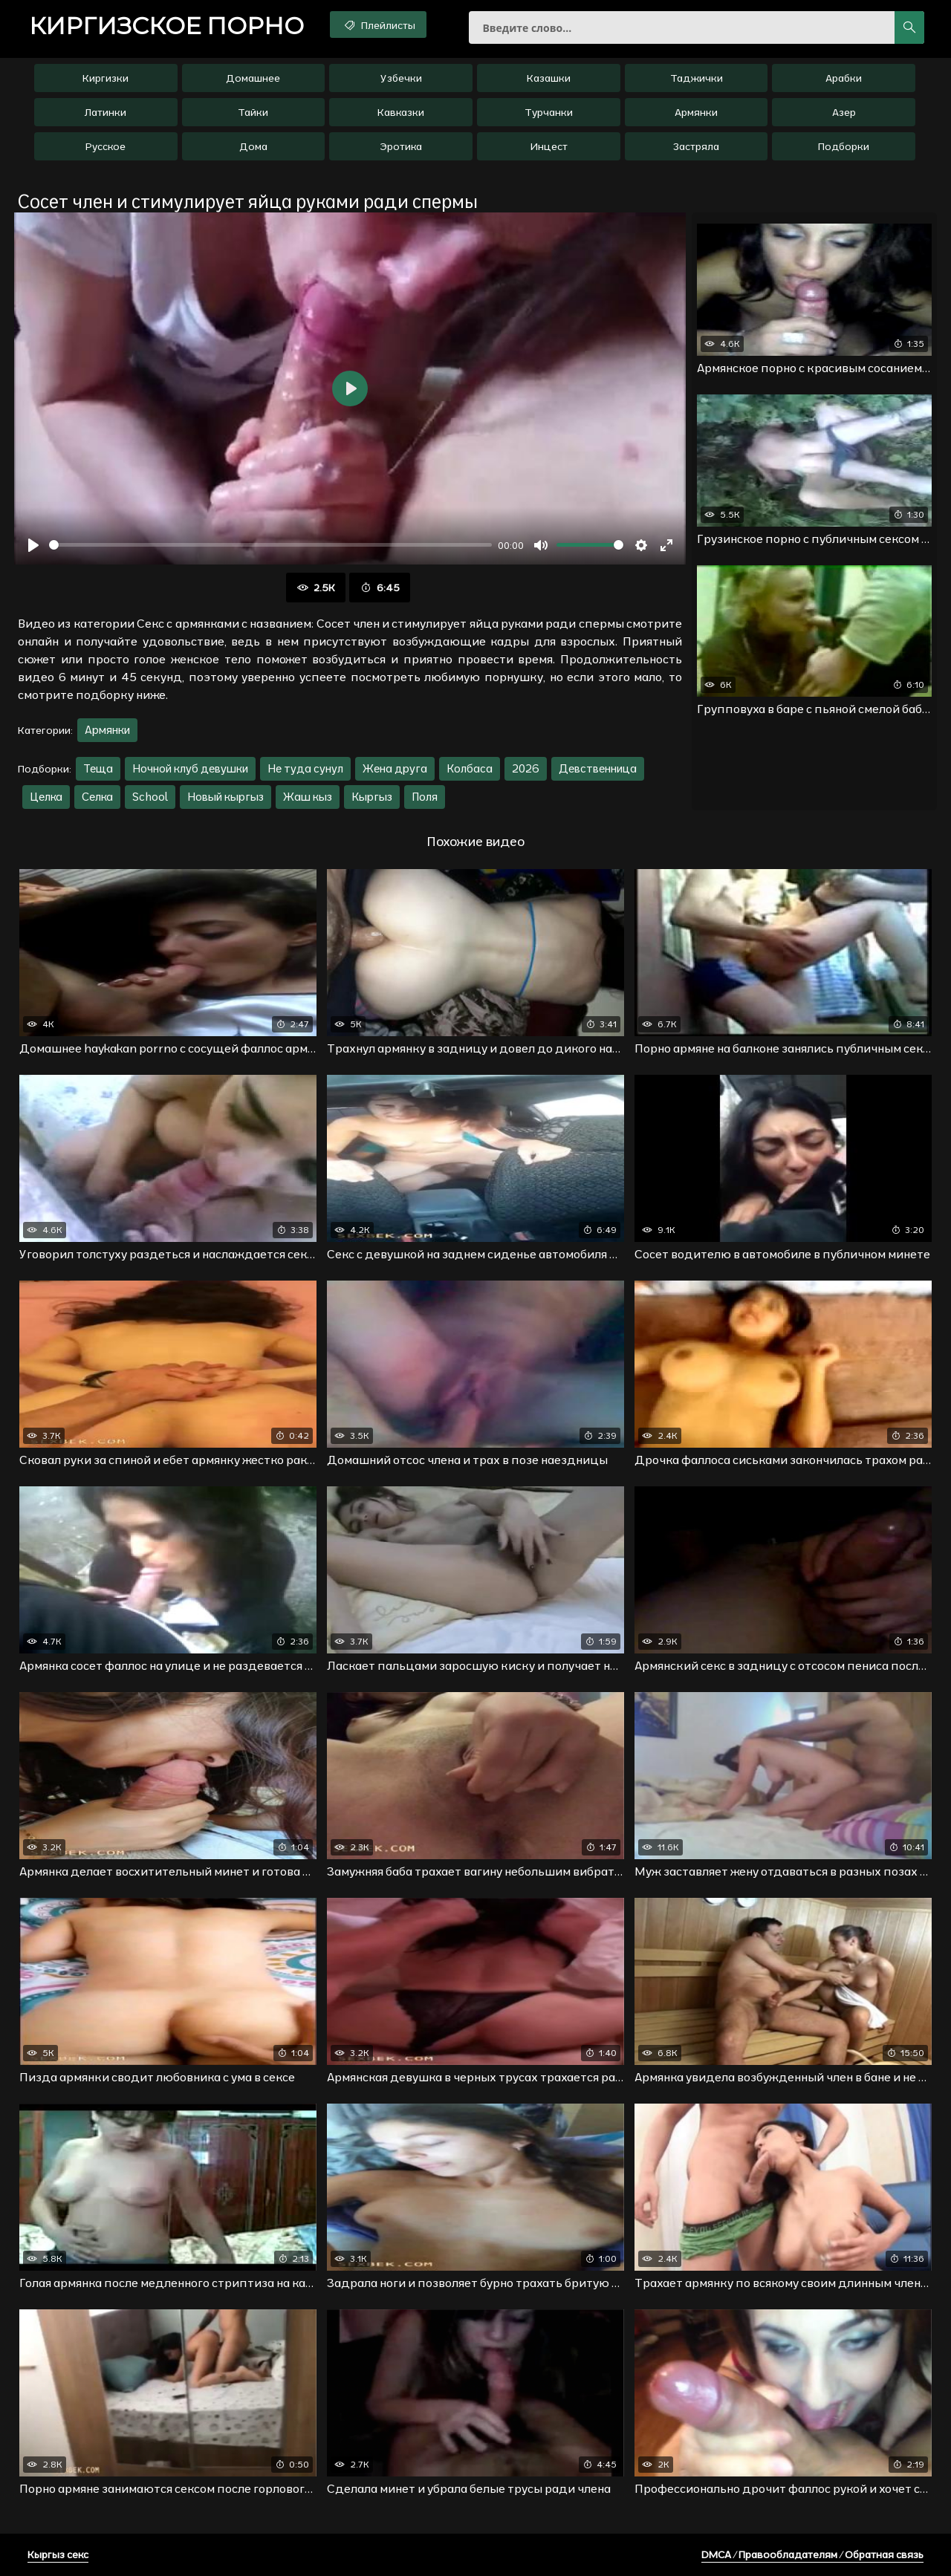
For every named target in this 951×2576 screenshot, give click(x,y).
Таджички (696, 78)
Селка (97, 797)
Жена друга (395, 768)
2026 (525, 768)
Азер (844, 112)
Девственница (598, 768)
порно (166, 26)
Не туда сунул (305, 768)
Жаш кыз (307, 797)
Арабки (843, 78)
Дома (253, 146)
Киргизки (105, 78)
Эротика (401, 146)
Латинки (105, 112)
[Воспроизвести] (33, 545)
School (150, 797)
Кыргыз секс (57, 2554)
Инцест (549, 146)
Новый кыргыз (225, 797)
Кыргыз (371, 797)
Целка (46, 797)
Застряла (696, 146)
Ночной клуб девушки (190, 768)
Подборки (843, 146)
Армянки (696, 112)
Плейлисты (378, 24)
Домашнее (253, 78)
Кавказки (400, 112)
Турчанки (549, 112)
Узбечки (401, 78)
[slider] (270, 545)
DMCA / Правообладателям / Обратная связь (812, 2554)
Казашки (549, 78)
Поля (425, 797)
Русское (105, 146)
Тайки (253, 112)
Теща (98, 768)
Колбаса (470, 768)
